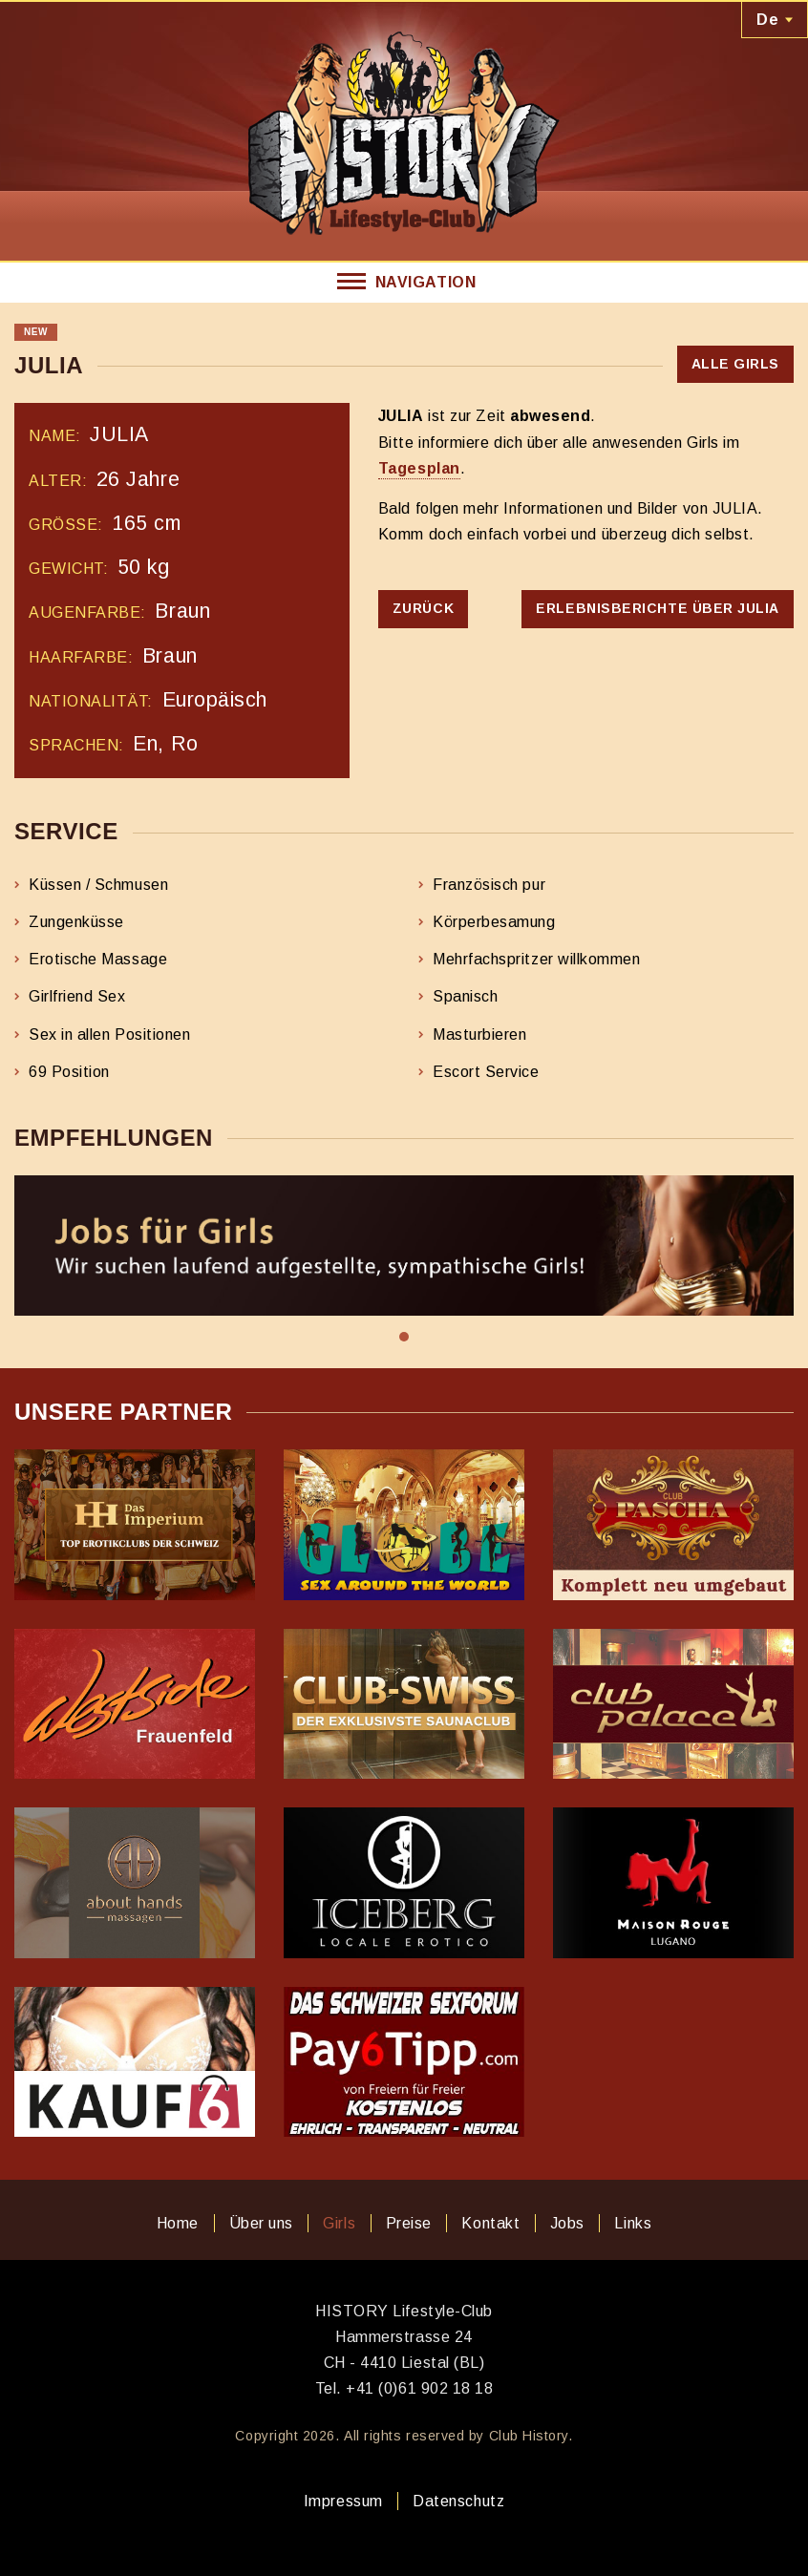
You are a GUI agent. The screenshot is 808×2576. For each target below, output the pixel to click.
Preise (409, 2223)
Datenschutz (458, 2501)
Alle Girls (735, 363)
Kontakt (490, 2223)
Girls (339, 2223)
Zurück (423, 608)
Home (178, 2223)
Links (632, 2223)
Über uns (261, 2223)
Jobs (567, 2223)
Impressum (343, 2501)
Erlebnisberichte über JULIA (657, 608)
